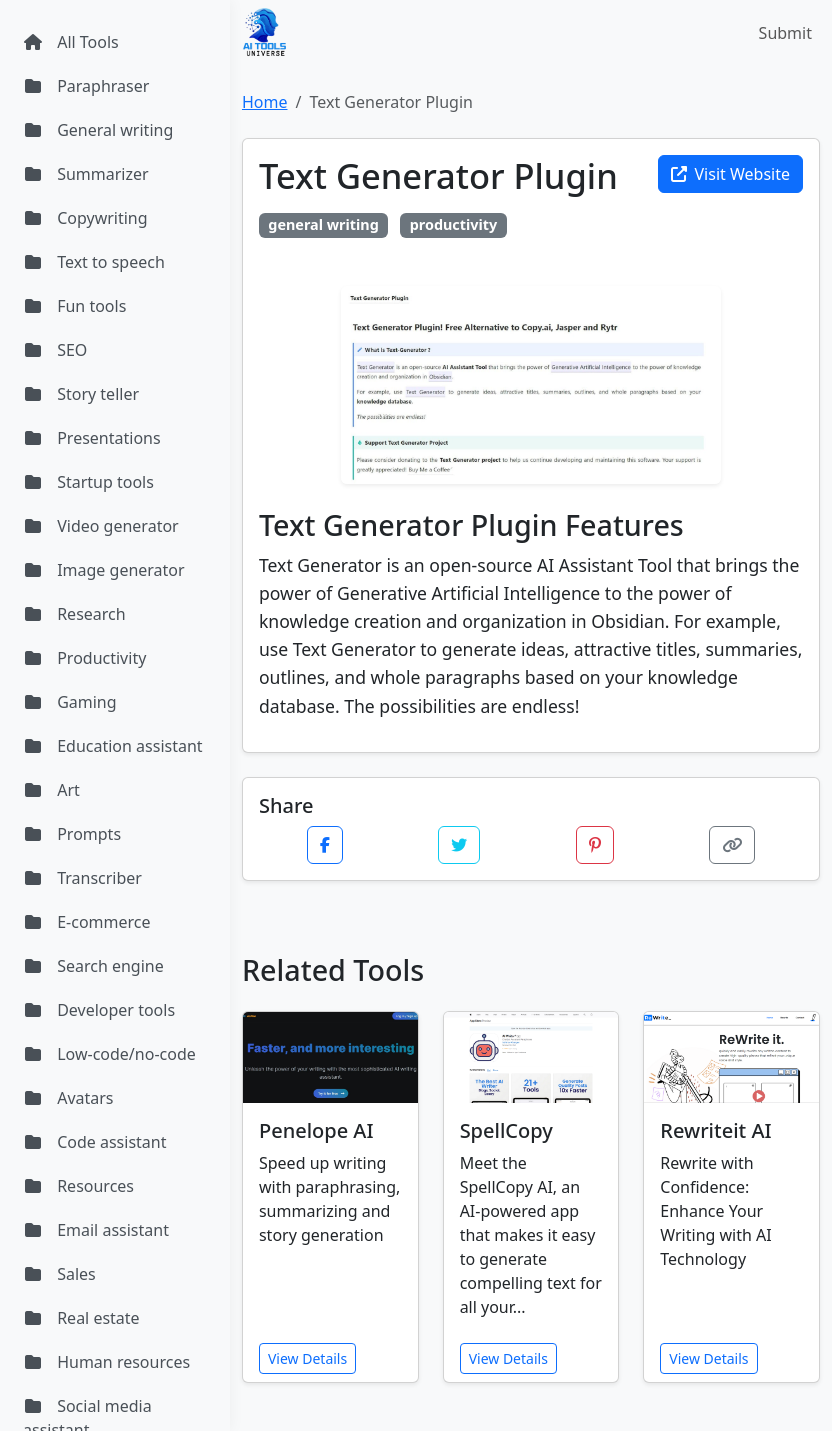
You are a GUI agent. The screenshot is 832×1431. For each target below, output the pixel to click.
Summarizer (86, 174)
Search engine (93, 966)
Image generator (104, 570)
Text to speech (94, 262)
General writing (98, 130)
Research (74, 614)
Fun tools (74, 306)
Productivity (84, 658)
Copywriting (85, 218)
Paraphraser (86, 86)
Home (265, 102)
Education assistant (113, 746)
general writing (323, 224)
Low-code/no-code (109, 1054)
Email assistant (96, 1230)
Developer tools (99, 1010)
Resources (78, 1186)
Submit (785, 33)
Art (51, 790)
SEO (55, 350)
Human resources (106, 1362)
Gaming (70, 702)
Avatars (68, 1098)
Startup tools (88, 482)
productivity (454, 224)
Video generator (101, 526)
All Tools (71, 42)
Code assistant (95, 1142)
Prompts (72, 834)
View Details (307, 1358)
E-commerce (87, 922)
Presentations (92, 438)
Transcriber (82, 878)
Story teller (81, 394)
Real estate (81, 1318)
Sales (59, 1274)
